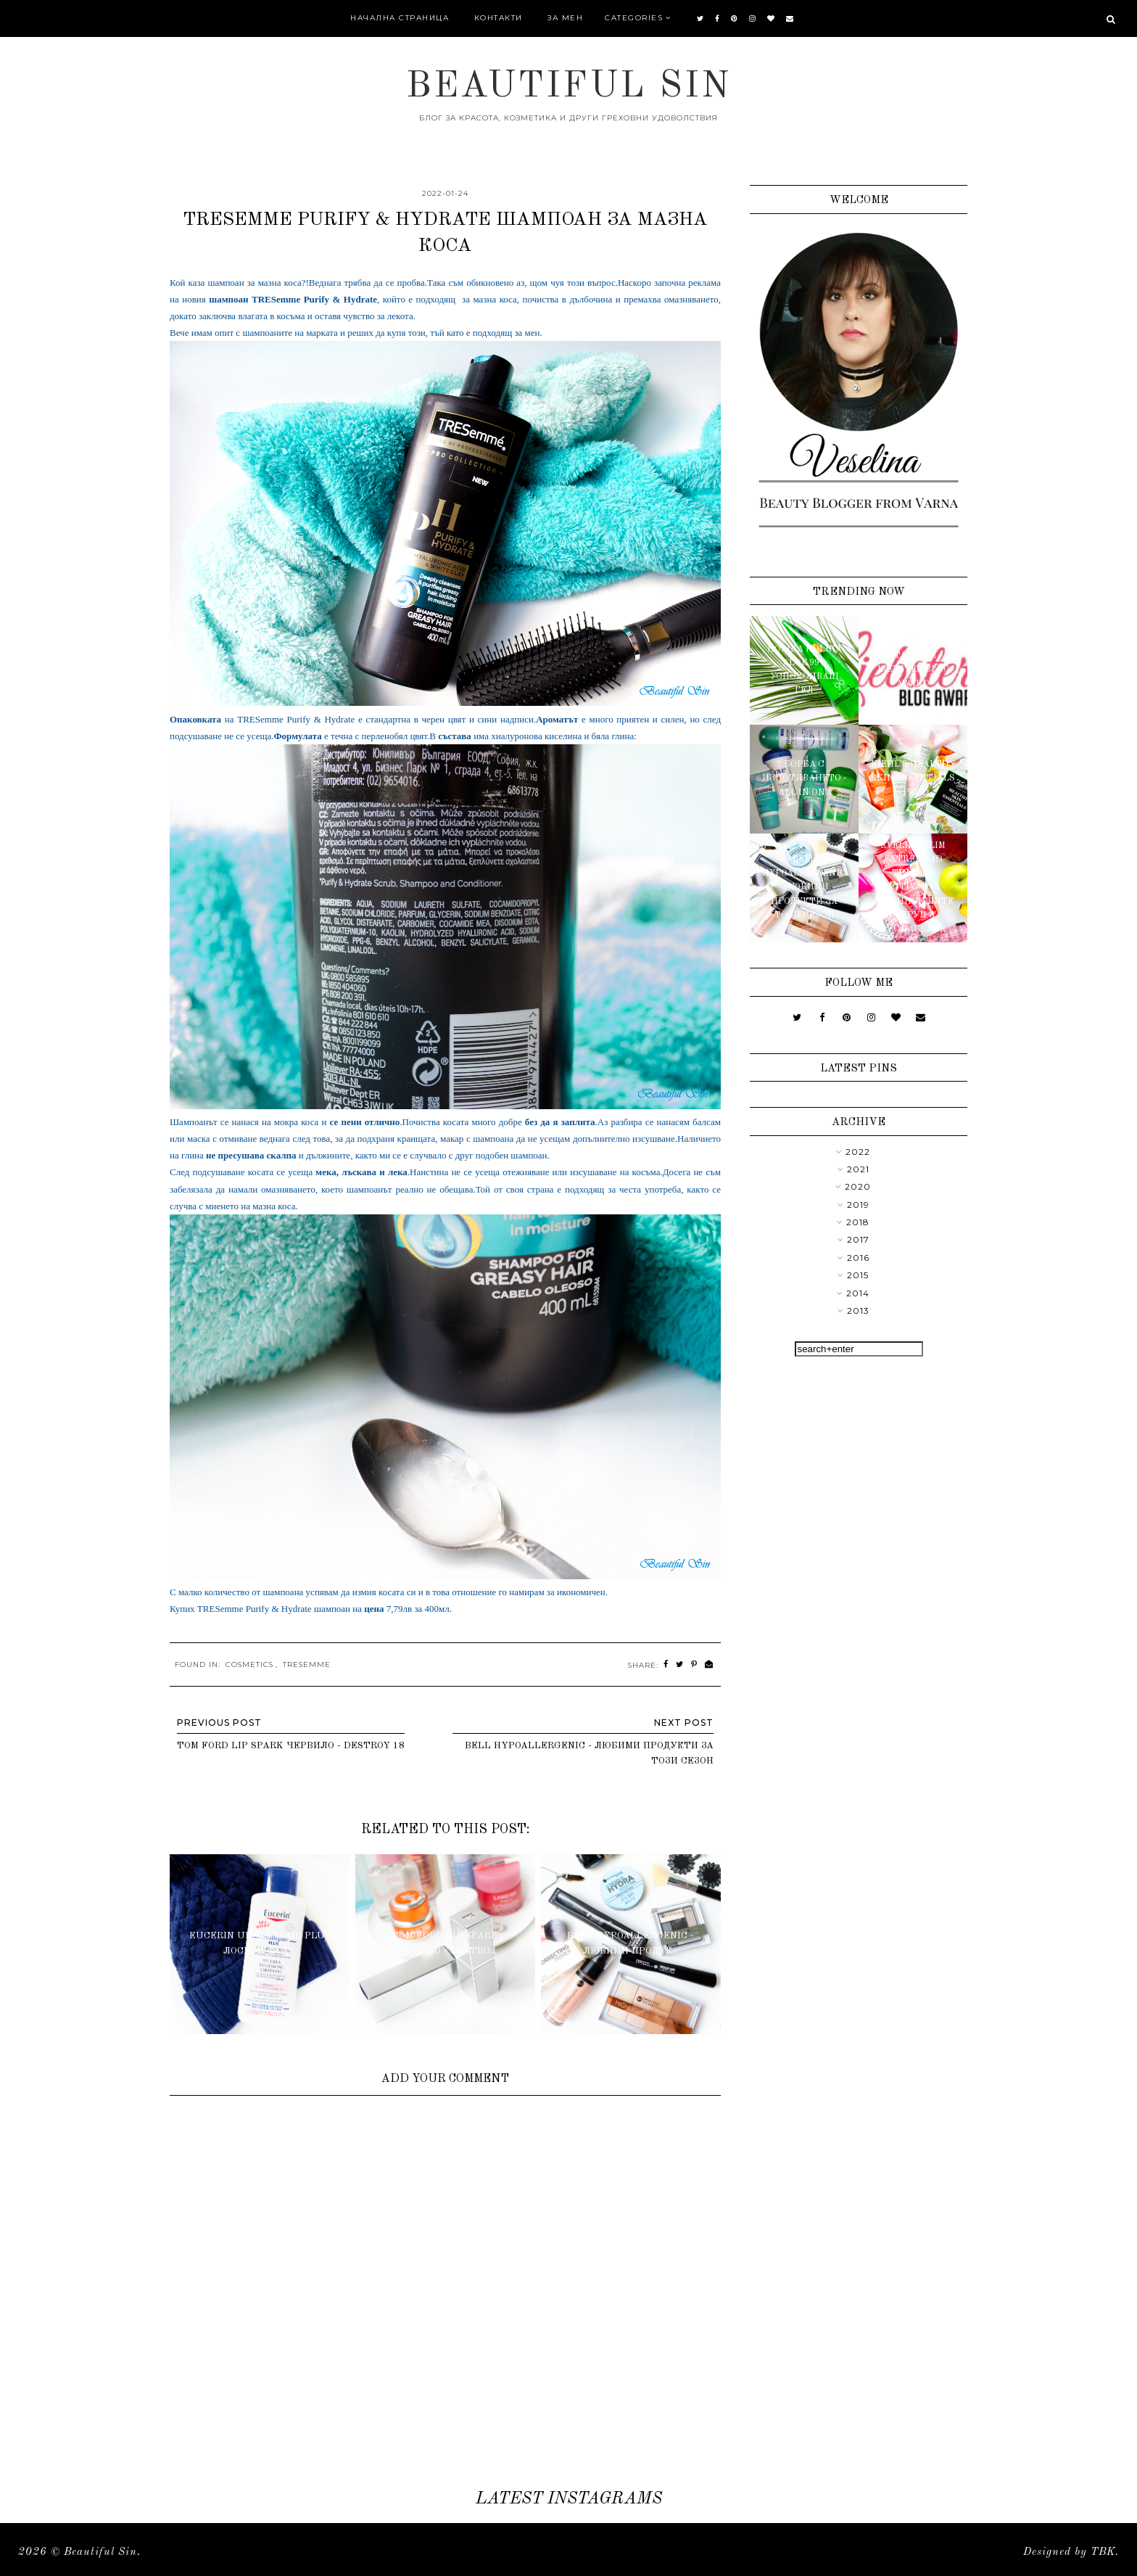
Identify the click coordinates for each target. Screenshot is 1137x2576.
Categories (634, 17)
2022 (857, 1151)
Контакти (498, 17)
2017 (858, 1239)
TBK (1103, 2552)
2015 (858, 1275)
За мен (565, 17)
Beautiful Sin (569, 87)
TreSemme (307, 1664)
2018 (857, 1222)
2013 (858, 1310)
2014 (857, 1293)
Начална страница (399, 17)
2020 (858, 1186)
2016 (858, 1257)
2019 (858, 1204)
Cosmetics (249, 1664)
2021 (858, 1169)
